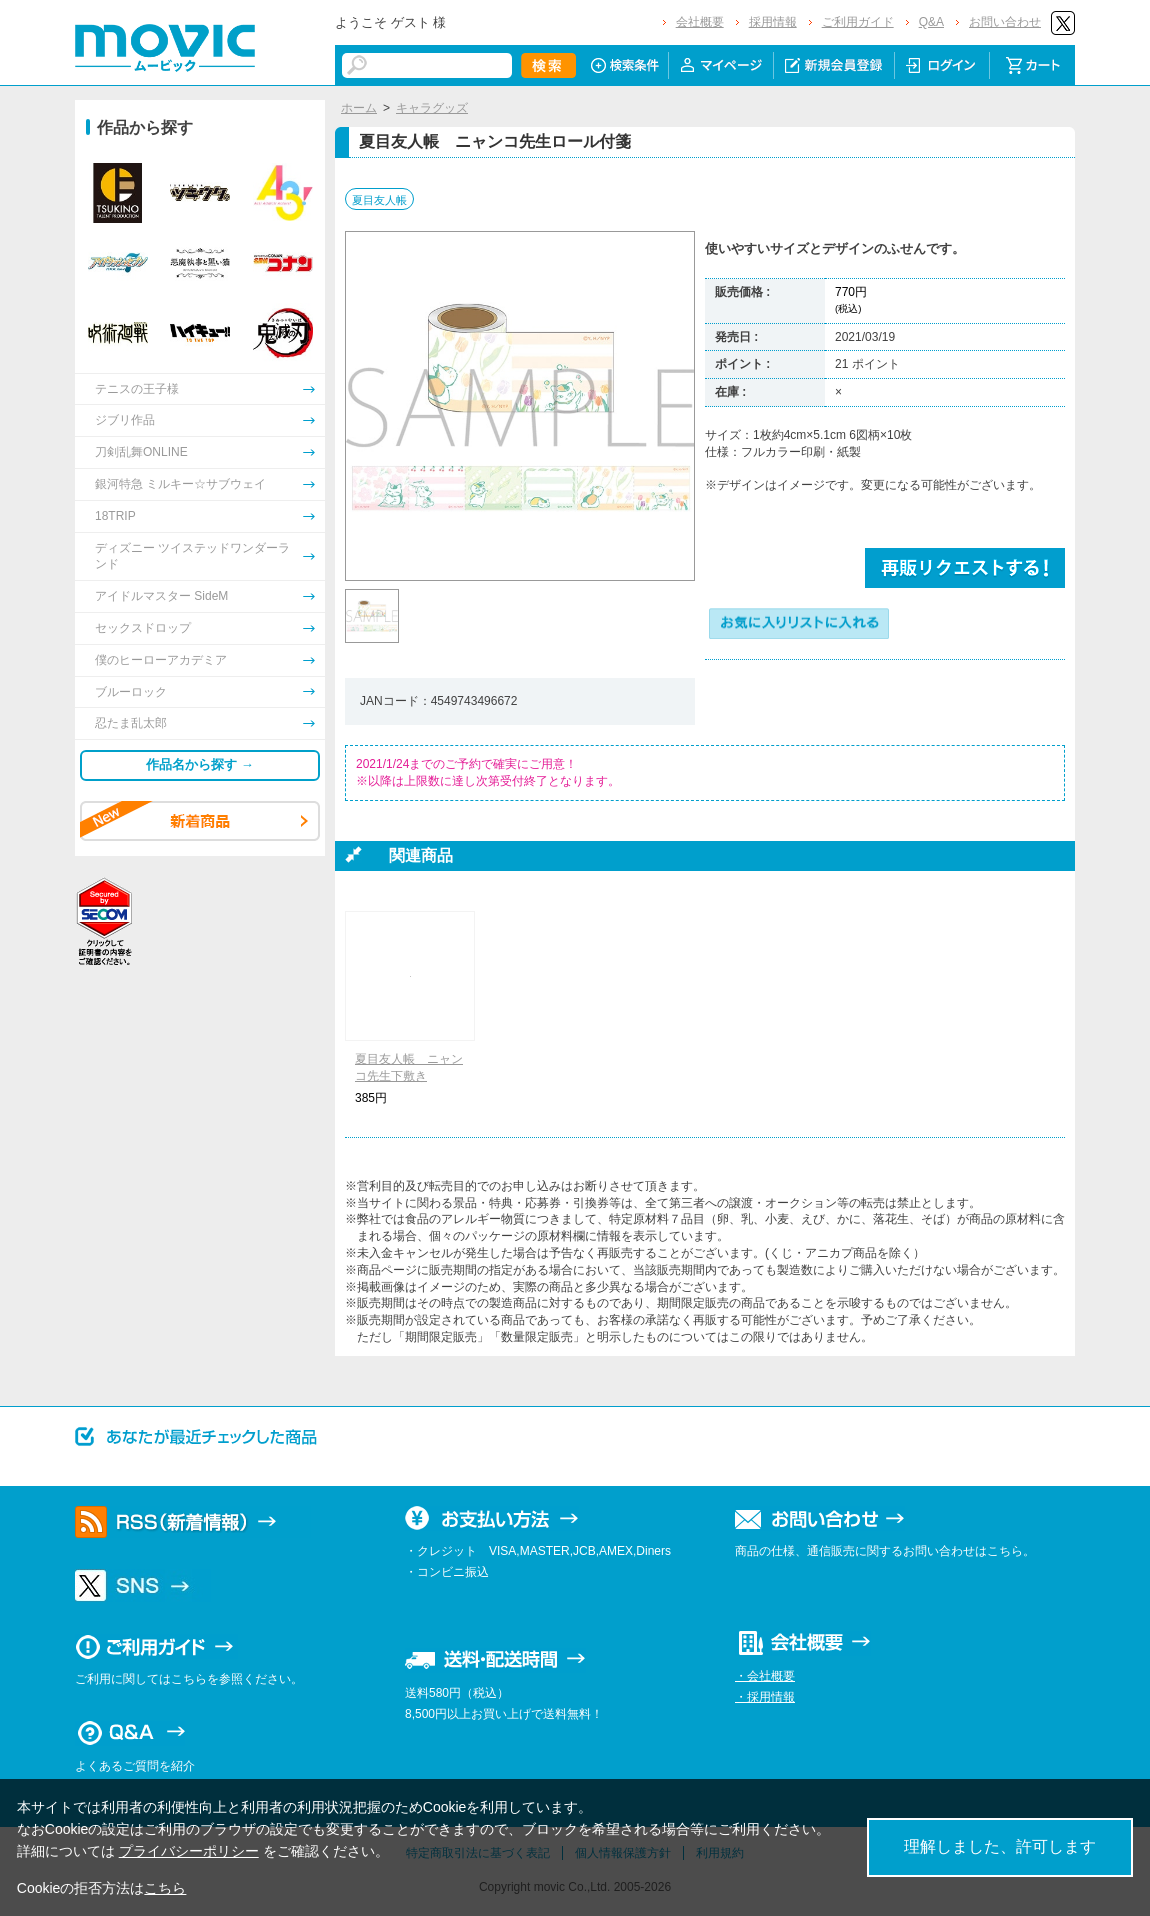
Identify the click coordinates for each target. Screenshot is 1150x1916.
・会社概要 (765, 1676)
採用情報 (773, 22)
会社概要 (700, 22)
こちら (165, 1888)
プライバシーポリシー (189, 1851)
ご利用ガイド (858, 22)
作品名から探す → (200, 764)
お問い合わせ (1005, 22)
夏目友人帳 (379, 200)
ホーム (359, 108)
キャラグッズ (432, 108)
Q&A (931, 22)
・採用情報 (765, 1697)
